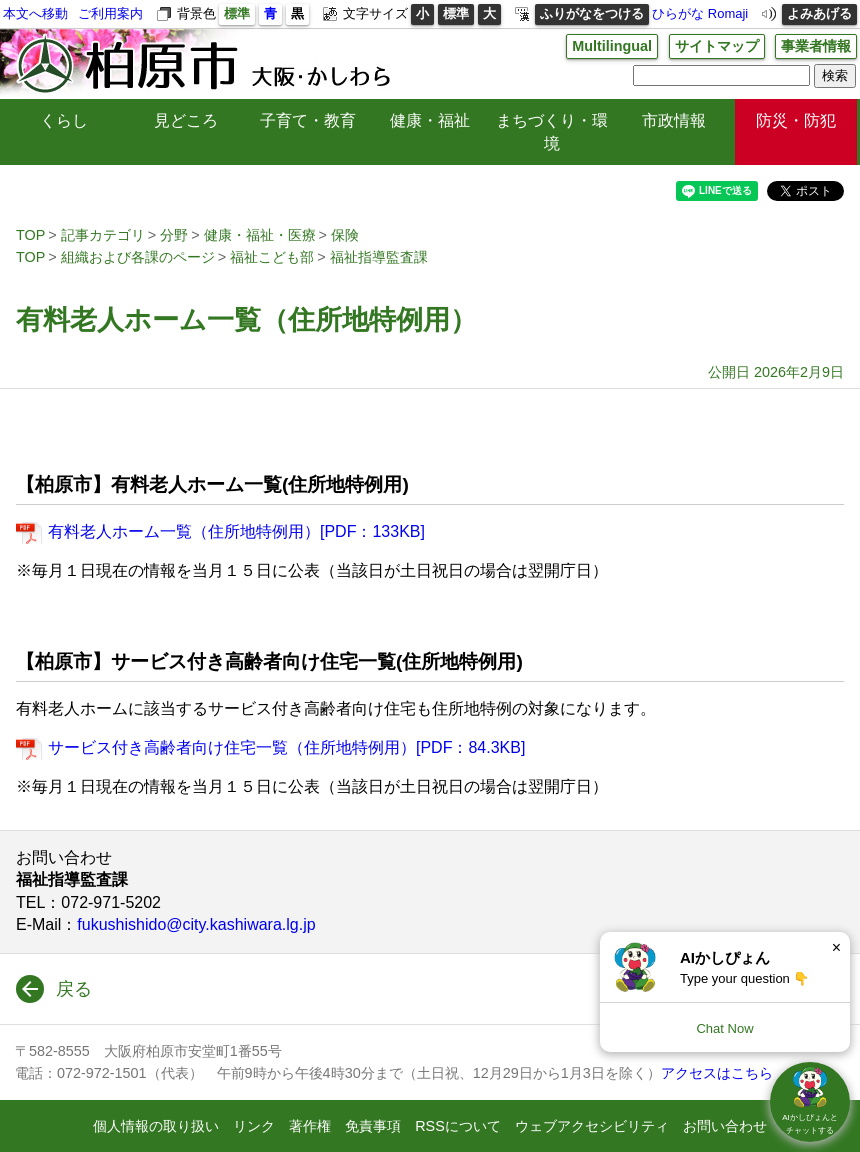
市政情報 (674, 120)
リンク (254, 1126)
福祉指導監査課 (379, 257)
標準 (237, 13)
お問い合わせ (725, 1126)
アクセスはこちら (717, 1073)
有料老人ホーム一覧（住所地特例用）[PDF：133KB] (236, 531)
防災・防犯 (796, 120)
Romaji (728, 13)
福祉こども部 (272, 257)
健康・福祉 (430, 120)
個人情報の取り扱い (156, 1126)
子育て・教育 (308, 120)
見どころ (186, 120)
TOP (30, 235)
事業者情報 (816, 46)
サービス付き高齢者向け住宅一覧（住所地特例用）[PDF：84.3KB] (286, 747)
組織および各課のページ (138, 257)
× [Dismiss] (836, 947)
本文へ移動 (35, 13)
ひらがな (678, 13)
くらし (64, 120)
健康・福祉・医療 (260, 235)
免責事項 (373, 1126)
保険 (345, 235)
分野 (174, 235)
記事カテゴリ (103, 235)
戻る (74, 989)
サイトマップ (717, 46)
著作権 (310, 1126)
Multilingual (612, 46)
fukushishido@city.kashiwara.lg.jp (196, 924)
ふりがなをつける (592, 13)
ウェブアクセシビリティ (592, 1126)
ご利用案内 (110, 13)
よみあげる (819, 13)
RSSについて (458, 1126)
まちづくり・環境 (552, 131)
